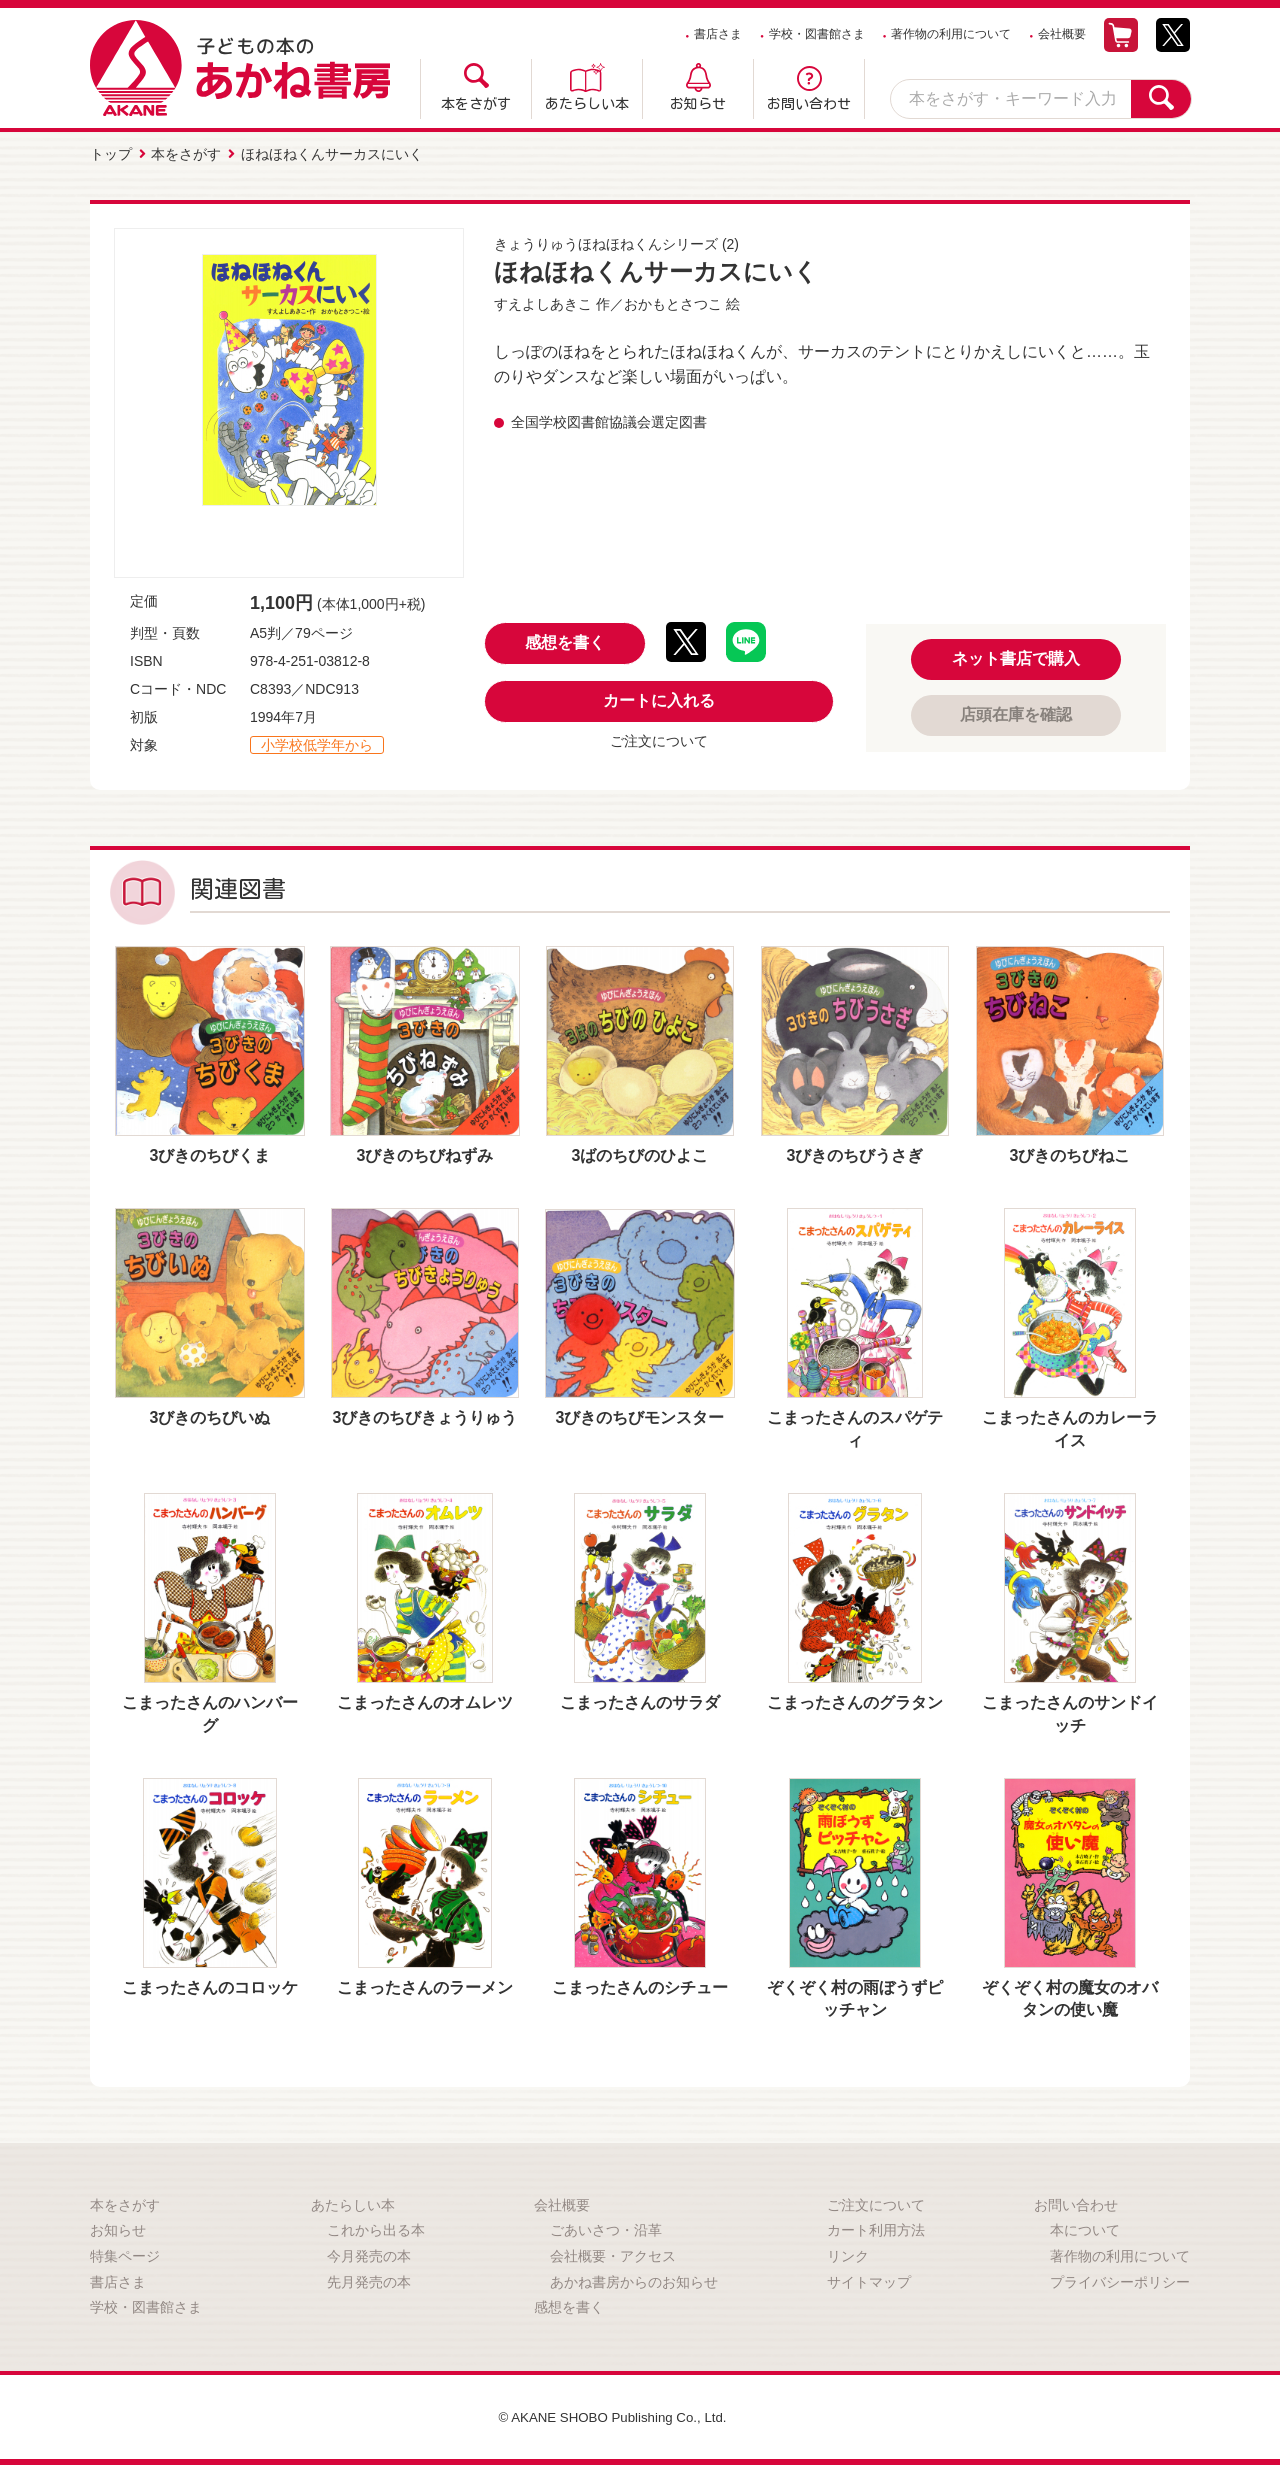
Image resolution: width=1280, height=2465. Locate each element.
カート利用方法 (876, 2228)
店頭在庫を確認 (1016, 712)
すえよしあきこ (543, 302)
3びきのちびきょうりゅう (425, 1415)
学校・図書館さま (817, 34)
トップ (111, 153)
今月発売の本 (369, 2254)
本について (1085, 2228)
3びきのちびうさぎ (855, 1153)
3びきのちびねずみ (425, 1153)
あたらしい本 (587, 104)
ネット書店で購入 (1016, 656)
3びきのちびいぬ (210, 1415)
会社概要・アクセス (613, 2254)
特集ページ (125, 2254)
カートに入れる (659, 698)
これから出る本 (376, 2228)
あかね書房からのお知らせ (634, 2280)
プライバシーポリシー (1120, 2280)
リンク (848, 2254)
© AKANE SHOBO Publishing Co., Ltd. (612, 2415)
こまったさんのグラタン (855, 1700)
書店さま (718, 34)
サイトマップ (869, 2280)
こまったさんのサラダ (640, 1700)
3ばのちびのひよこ (640, 1153)
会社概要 (1062, 34)
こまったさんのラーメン (425, 1985)
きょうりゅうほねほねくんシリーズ (606, 242)
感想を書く (565, 640)
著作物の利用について (951, 34)
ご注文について (659, 739)
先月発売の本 (369, 2280)
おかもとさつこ (673, 302)
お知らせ (698, 104)
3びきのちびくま (210, 1153)
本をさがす (476, 104)
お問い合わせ (809, 104)
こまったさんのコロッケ (210, 1985)
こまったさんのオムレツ (425, 1700)
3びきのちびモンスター (640, 1415)
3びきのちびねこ (1070, 1153)
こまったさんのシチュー (640, 1985)
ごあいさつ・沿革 (606, 2228)
